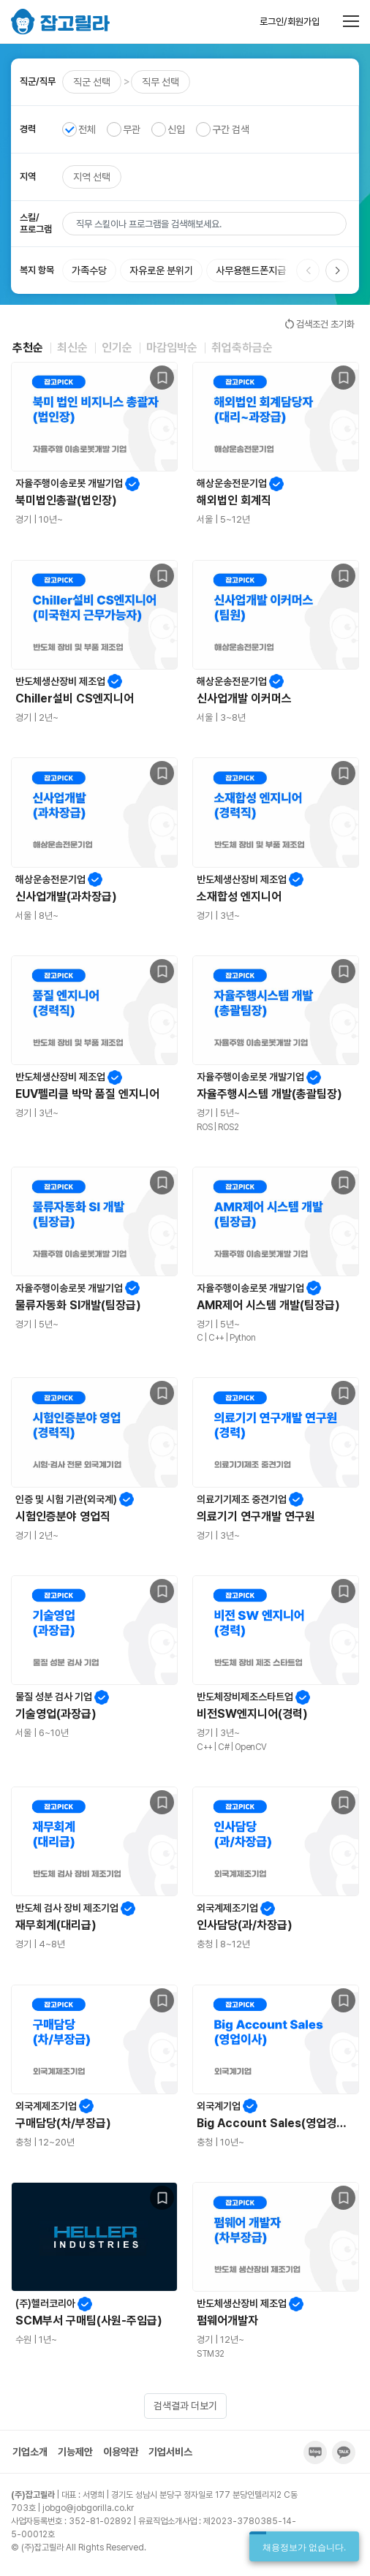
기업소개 (30, 2452)
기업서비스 (170, 2452)
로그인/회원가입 (290, 21)
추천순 (27, 348)
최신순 (72, 348)
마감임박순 (171, 348)
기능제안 (75, 2452)
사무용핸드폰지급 (251, 270)
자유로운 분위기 (161, 270)
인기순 (117, 348)
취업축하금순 (242, 348)
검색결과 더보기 (185, 2406)
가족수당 (89, 270)
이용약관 (120, 2452)
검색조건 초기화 (319, 323)
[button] (337, 270)
